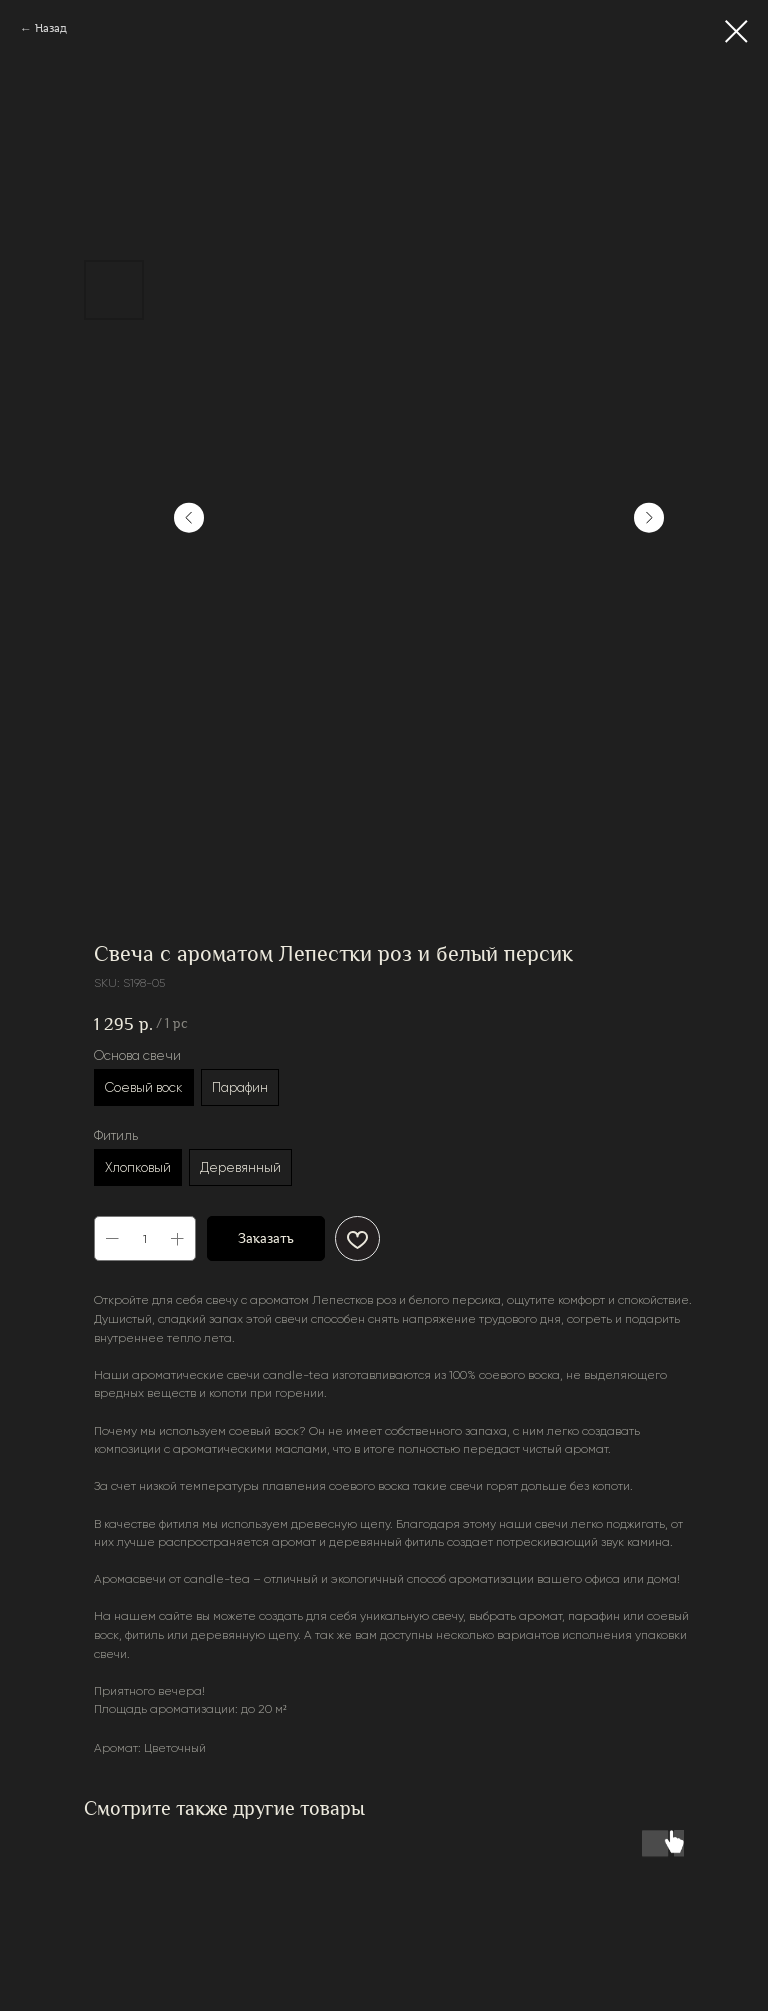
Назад (51, 28)
